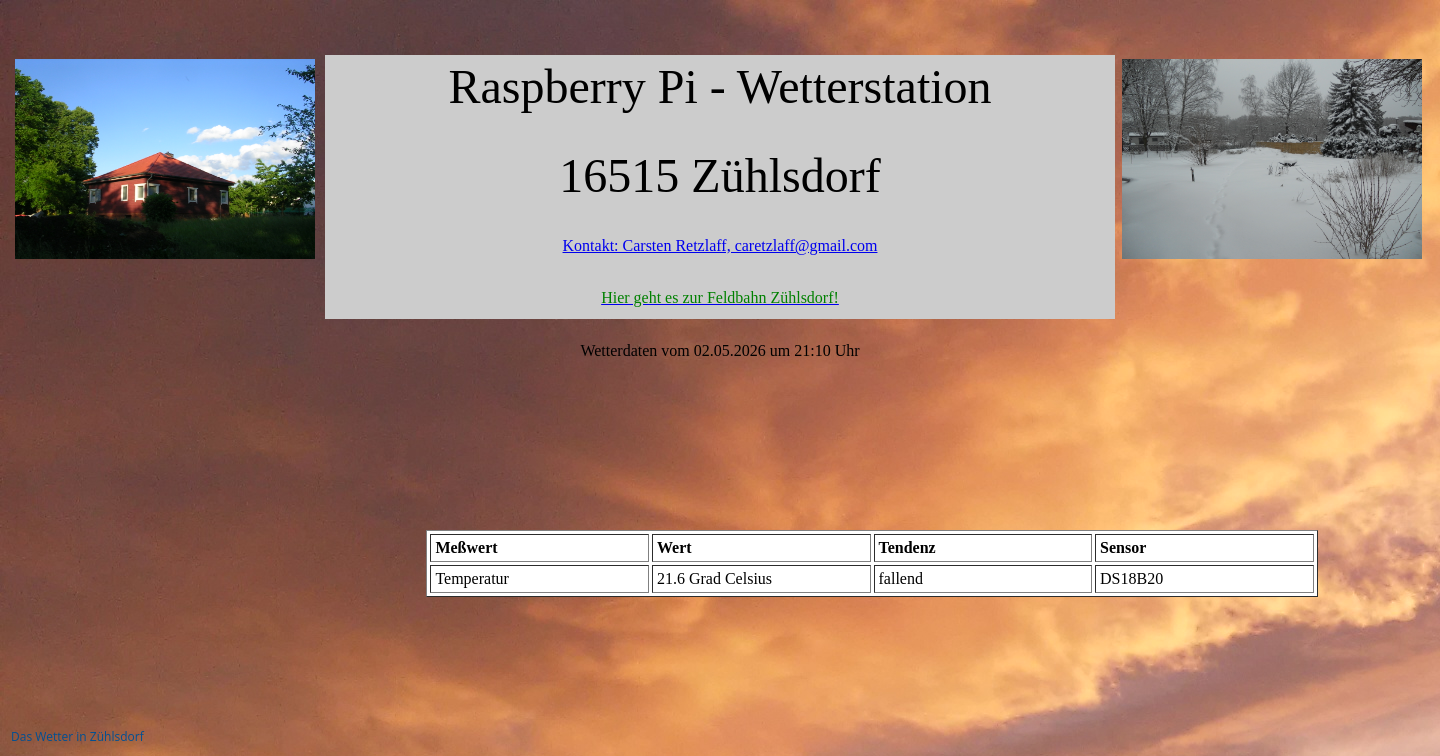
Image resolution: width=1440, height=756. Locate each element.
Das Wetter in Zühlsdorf (77, 736)
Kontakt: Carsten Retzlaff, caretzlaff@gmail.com (720, 245)
